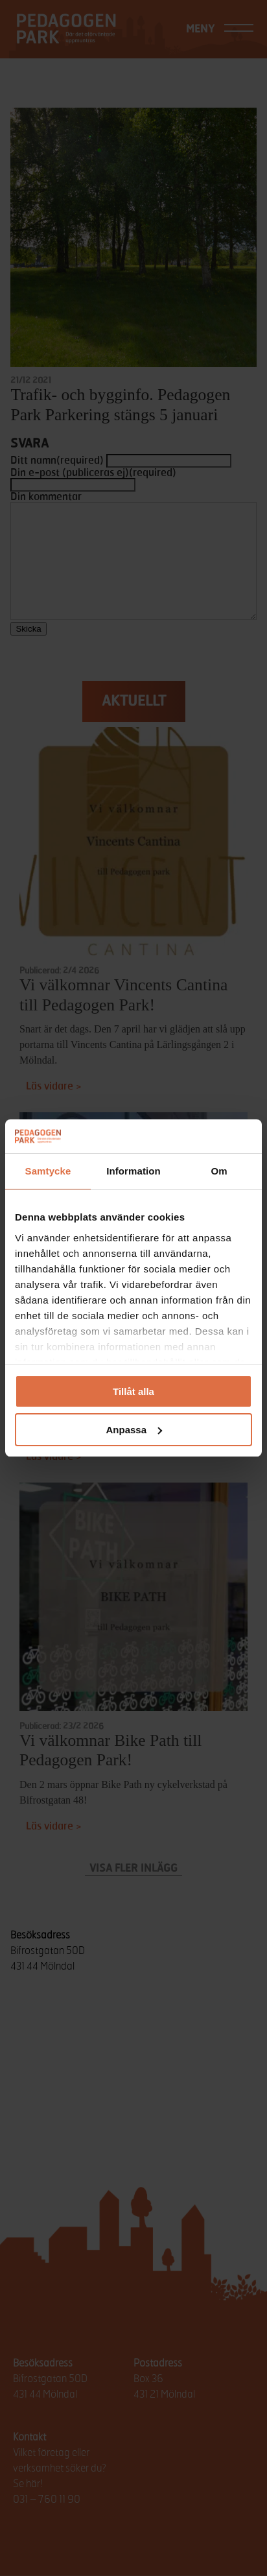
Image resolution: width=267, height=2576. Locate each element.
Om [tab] (219, 1170)
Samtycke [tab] (48, 1170)
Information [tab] (133, 1170)
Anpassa (134, 1429)
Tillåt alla (133, 1391)
